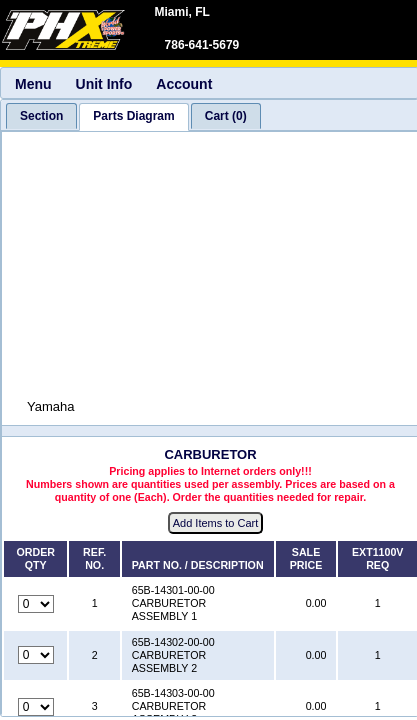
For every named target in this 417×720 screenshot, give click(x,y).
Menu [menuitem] (33, 84)
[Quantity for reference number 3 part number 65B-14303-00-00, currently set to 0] (36, 707)
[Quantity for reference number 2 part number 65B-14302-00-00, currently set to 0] (36, 655)
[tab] (41, 116)
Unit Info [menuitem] (104, 84)
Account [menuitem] (184, 84)
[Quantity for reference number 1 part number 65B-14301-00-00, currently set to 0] (36, 604)
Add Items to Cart (216, 523)
